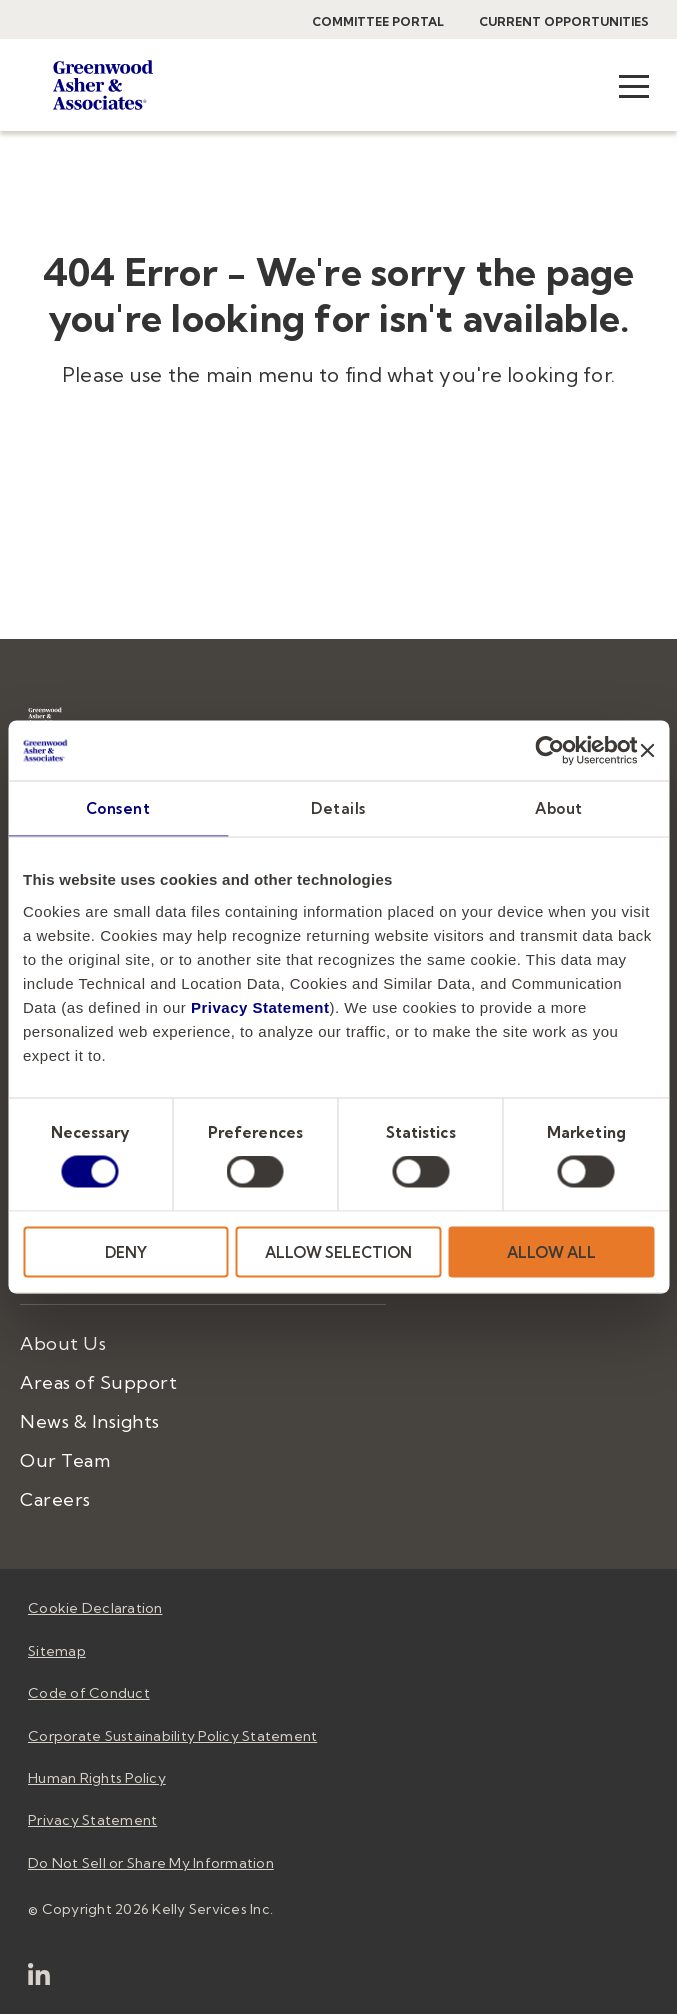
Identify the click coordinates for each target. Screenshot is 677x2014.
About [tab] (559, 808)
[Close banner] (647, 751)
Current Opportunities (564, 21)
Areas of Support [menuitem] (98, 1382)
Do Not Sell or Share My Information (151, 1863)
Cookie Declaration (95, 1608)
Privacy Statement (260, 1006)
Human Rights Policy (97, 1778)
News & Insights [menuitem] (90, 1421)
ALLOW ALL (551, 1251)
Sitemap (57, 1651)
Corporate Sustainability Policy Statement (172, 1736)
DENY (126, 1251)
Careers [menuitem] (55, 1499)
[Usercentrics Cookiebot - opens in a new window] (550, 751)
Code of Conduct (89, 1693)
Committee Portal (378, 21)
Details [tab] (338, 808)
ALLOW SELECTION (338, 1251)
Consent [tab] (118, 808)
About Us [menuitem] (63, 1343)
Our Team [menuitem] (65, 1460)
